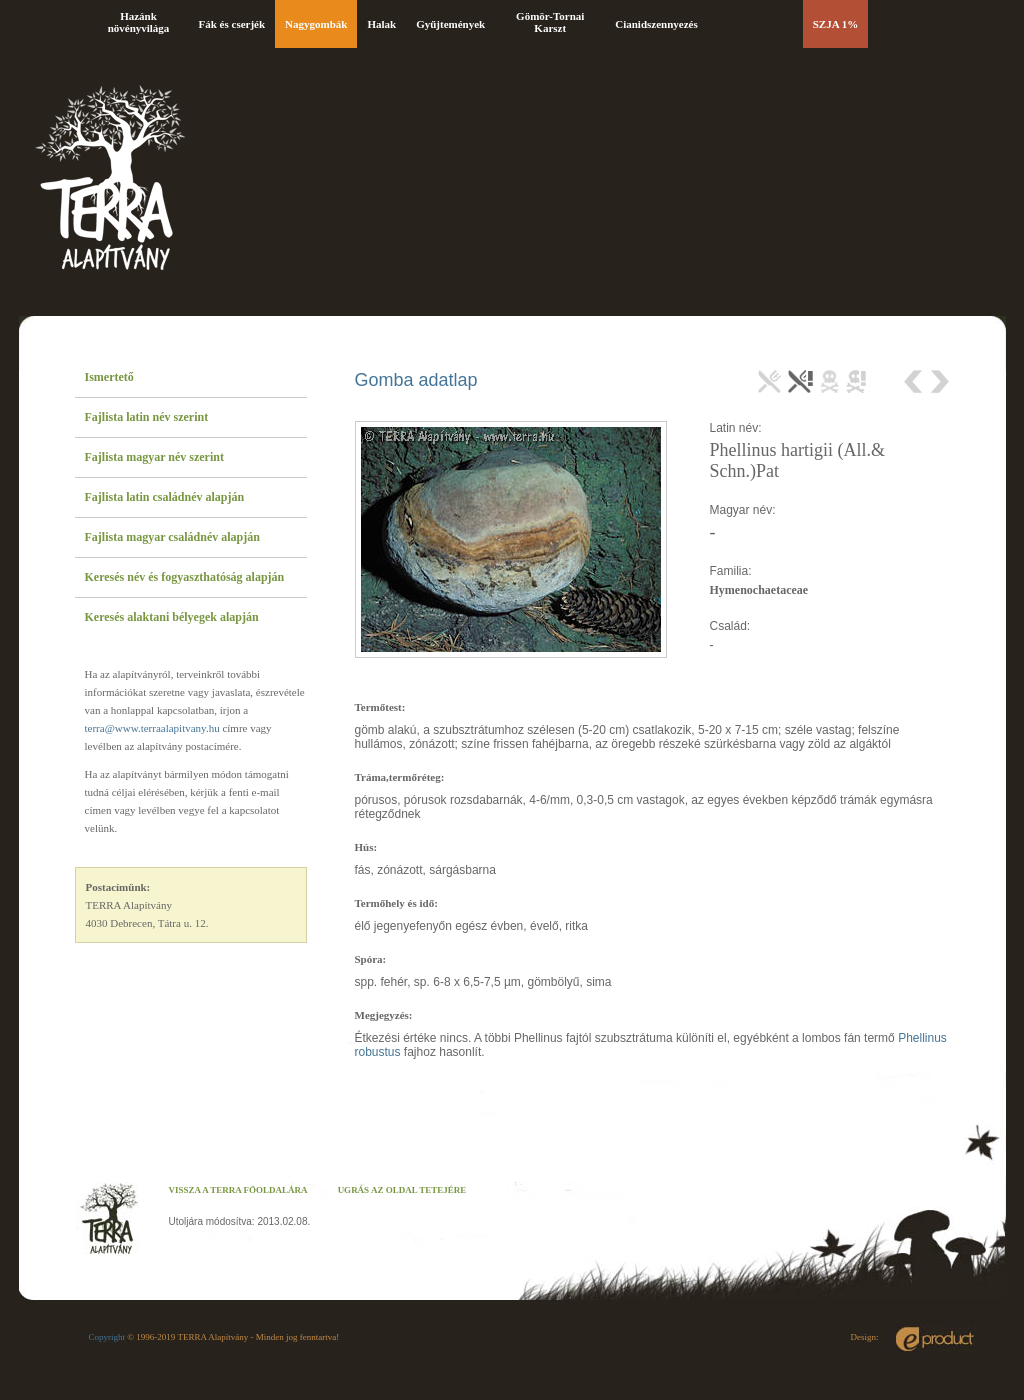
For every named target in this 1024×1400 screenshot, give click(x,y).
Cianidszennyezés (656, 24)
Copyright (107, 1337)
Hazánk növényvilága (139, 22)
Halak (381, 24)
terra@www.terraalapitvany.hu (152, 728)
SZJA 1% (836, 24)
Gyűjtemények (450, 24)
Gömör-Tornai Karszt (550, 22)
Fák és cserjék (232, 24)
